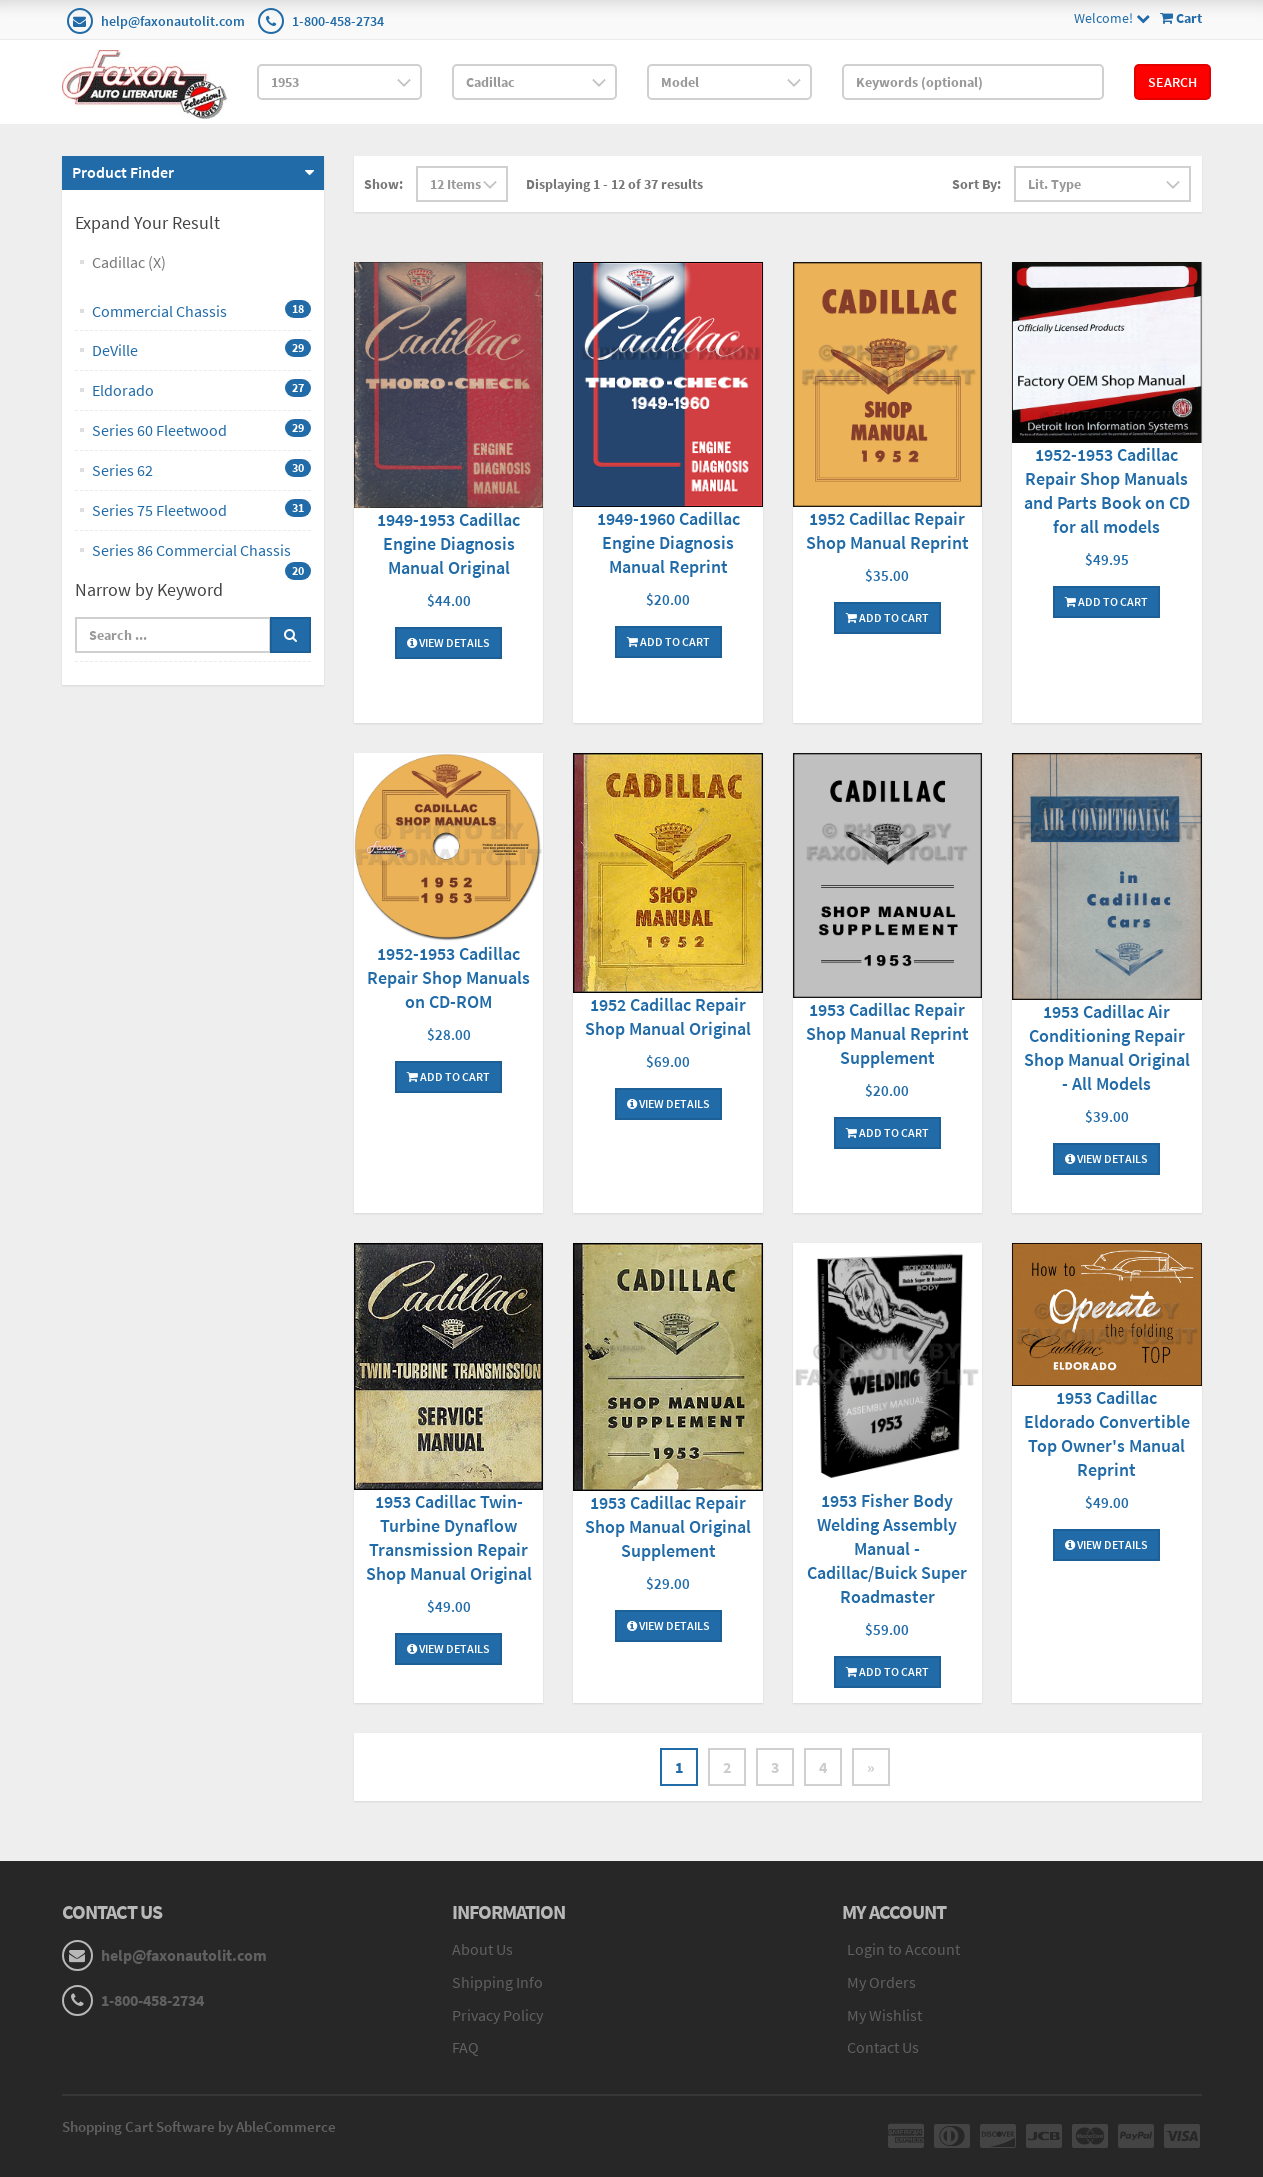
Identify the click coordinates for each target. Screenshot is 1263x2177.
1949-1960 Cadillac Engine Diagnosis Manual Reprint (668, 542)
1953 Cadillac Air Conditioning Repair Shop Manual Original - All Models (1107, 1047)
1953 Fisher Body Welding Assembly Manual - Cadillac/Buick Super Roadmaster (887, 1548)
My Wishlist (884, 2015)
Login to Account (903, 1949)
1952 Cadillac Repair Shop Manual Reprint (887, 530)
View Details (448, 642)
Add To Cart (668, 641)
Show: (383, 184)
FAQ (465, 2047)
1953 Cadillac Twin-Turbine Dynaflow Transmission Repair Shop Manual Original (449, 1537)
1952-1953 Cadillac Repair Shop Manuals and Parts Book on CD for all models (1107, 490)
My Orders (881, 1982)
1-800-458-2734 (338, 21)
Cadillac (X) (129, 262)
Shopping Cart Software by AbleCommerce (199, 2126)
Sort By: (976, 184)
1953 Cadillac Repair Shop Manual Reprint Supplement (887, 1033)
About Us (482, 1949)
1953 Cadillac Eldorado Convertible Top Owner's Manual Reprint (1107, 1433)
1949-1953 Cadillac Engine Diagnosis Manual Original (448, 543)
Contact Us (883, 2047)
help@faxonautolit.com (173, 21)
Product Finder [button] (123, 172)
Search (1172, 82)
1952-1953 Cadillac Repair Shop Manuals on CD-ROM (448, 977)
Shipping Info (497, 1982)
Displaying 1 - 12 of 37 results (614, 184)
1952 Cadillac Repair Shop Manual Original (668, 1016)
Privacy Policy (497, 2015)
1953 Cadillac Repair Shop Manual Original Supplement (668, 1526)
